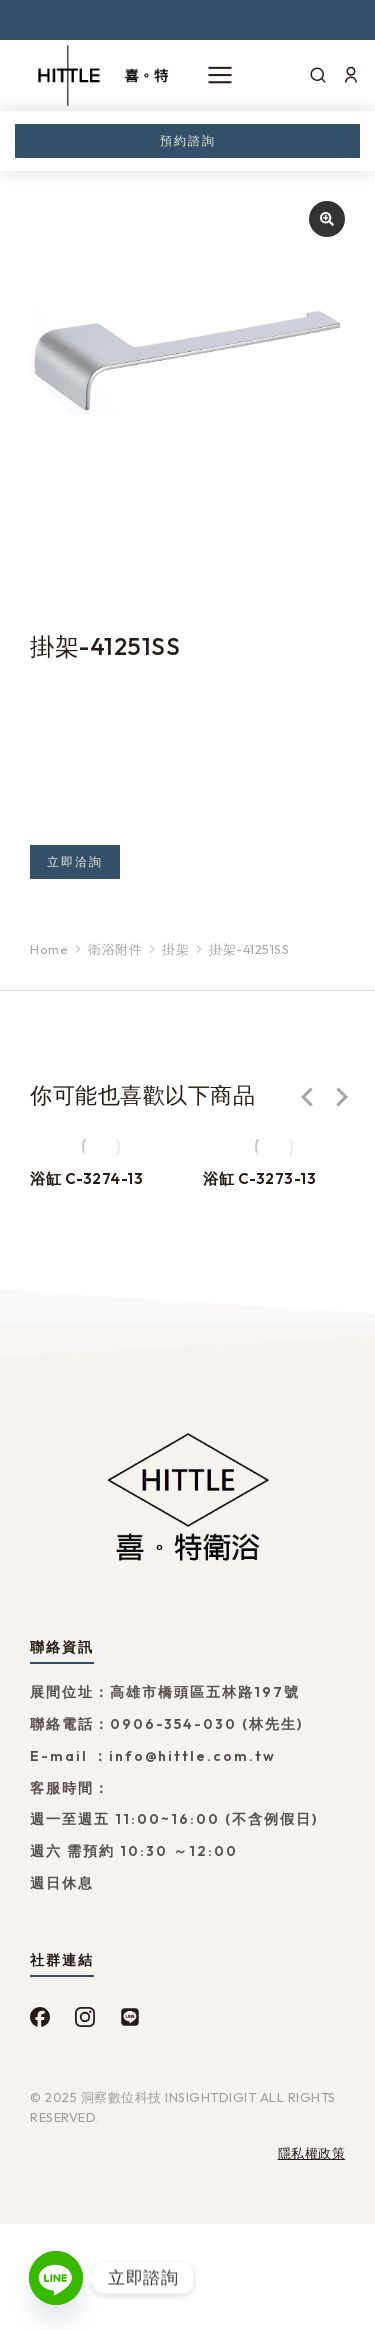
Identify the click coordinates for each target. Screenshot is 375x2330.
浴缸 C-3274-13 (86, 1178)
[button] (307, 1097)
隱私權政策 (312, 2153)
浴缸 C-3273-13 (259, 1178)
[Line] (56, 2278)
